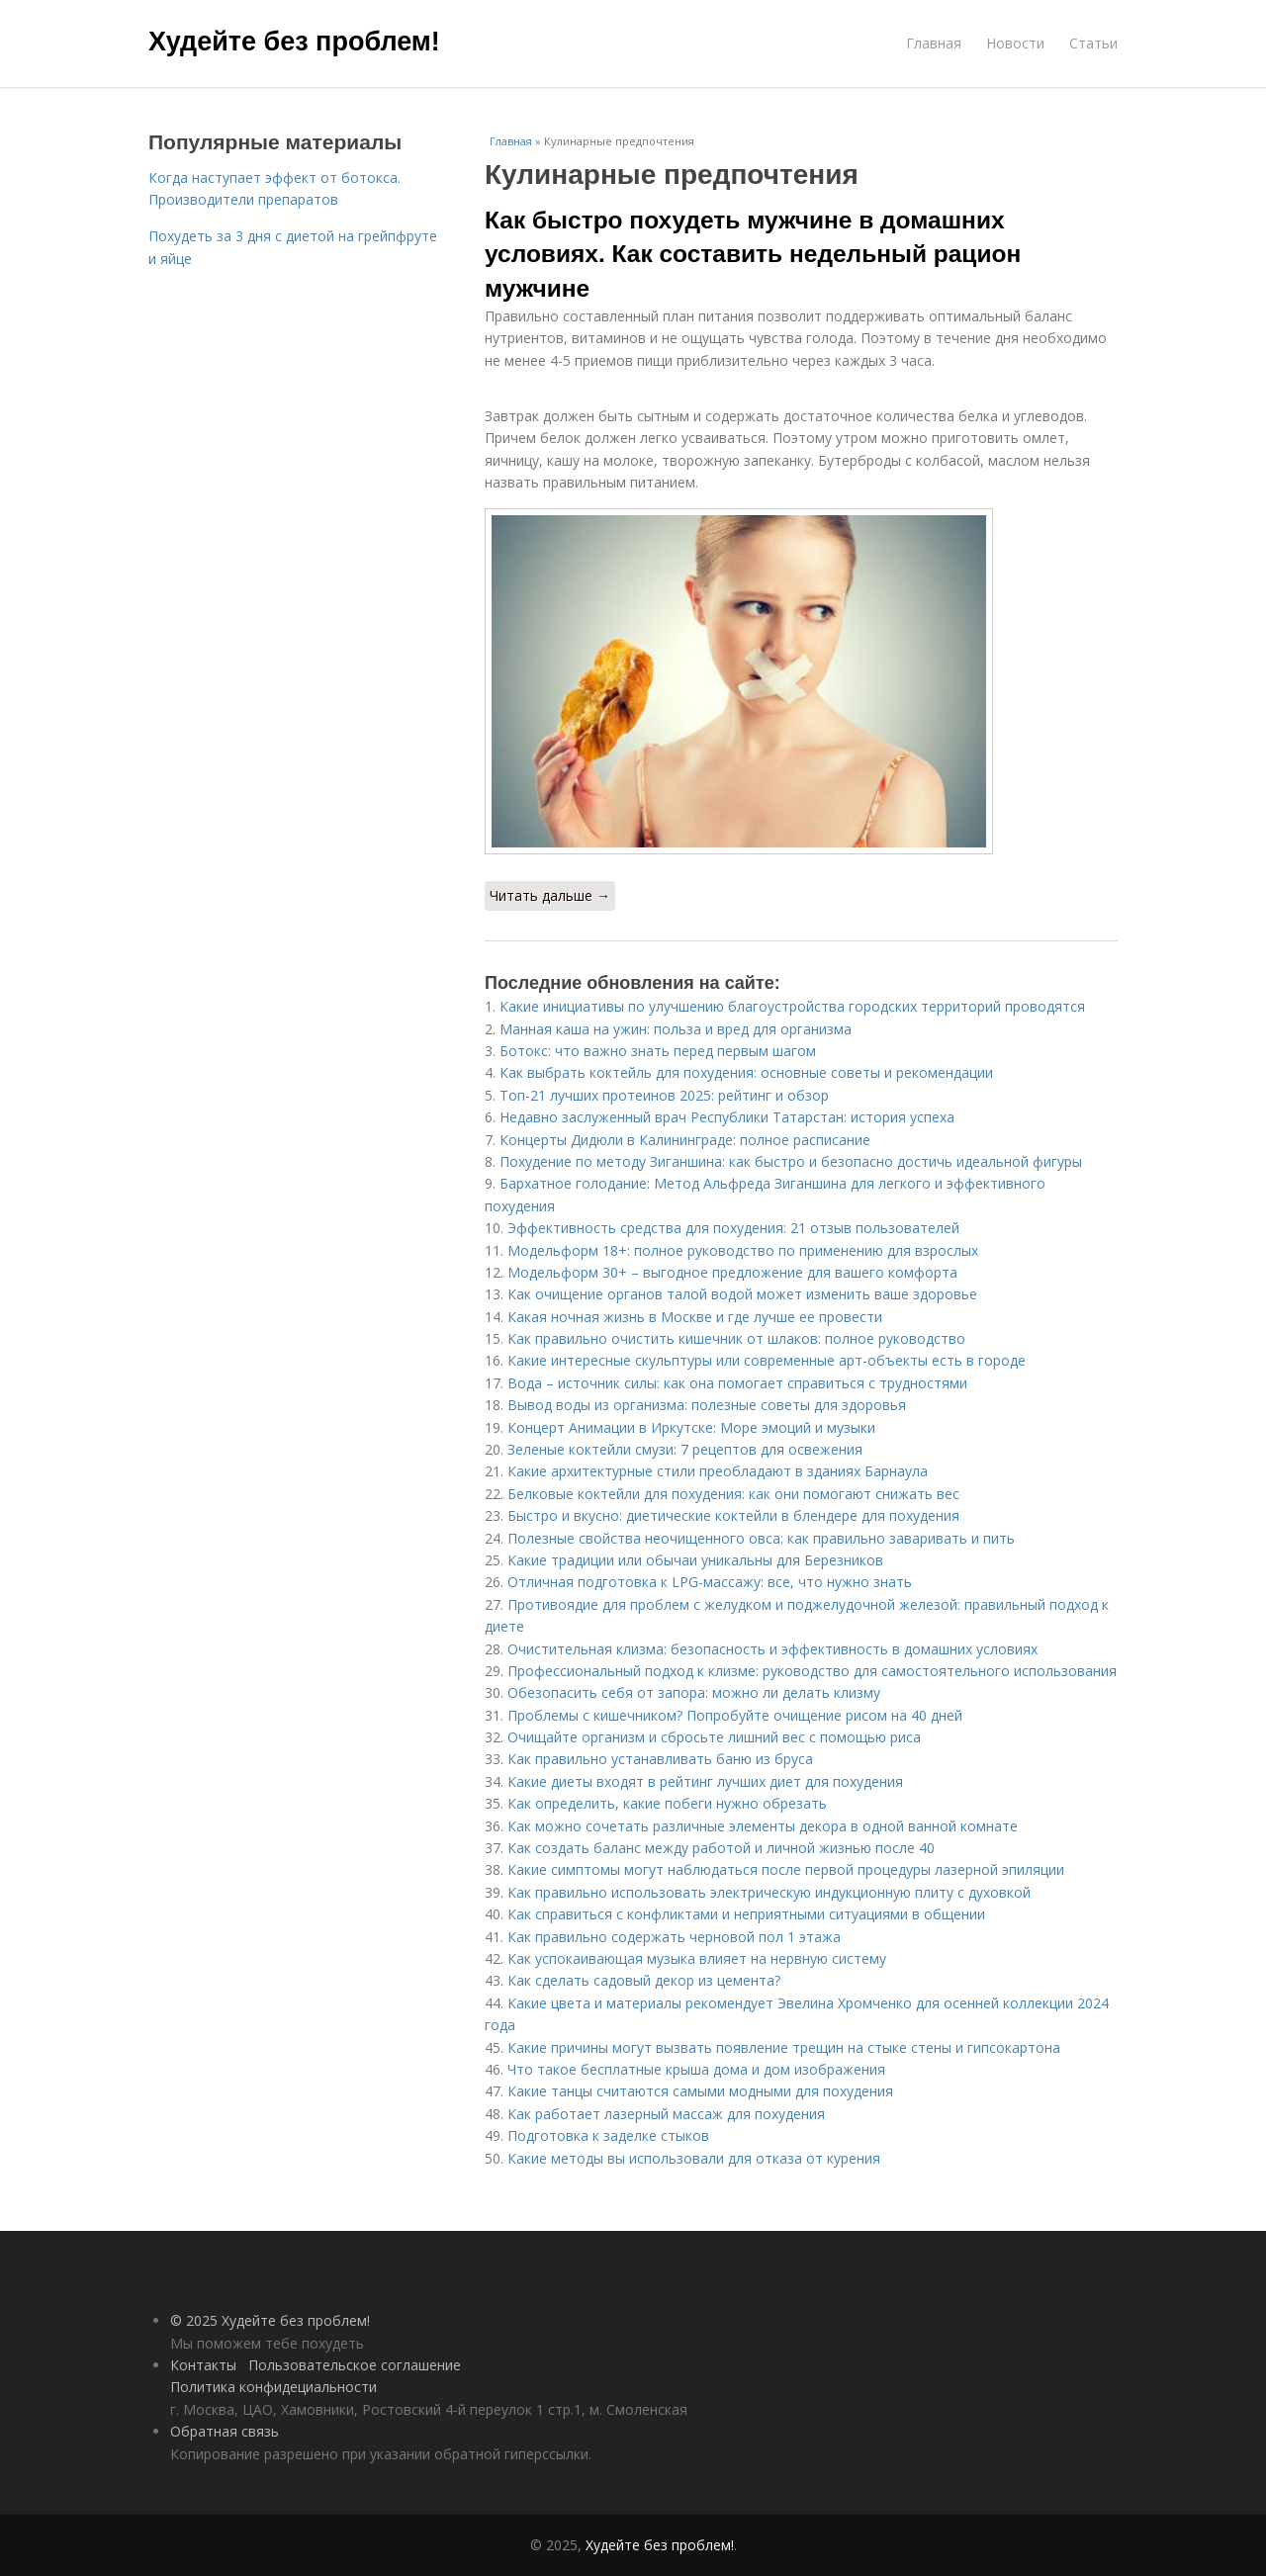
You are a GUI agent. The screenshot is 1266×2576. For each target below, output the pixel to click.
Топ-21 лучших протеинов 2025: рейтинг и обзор (664, 1095)
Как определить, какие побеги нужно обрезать (667, 1803)
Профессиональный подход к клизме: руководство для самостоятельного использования (812, 1670)
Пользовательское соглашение (354, 2364)
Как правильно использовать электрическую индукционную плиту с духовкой (769, 1892)
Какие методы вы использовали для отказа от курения (693, 2158)
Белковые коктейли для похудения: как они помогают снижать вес (733, 1493)
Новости (1015, 43)
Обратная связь (224, 2431)
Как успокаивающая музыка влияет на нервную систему (696, 1958)
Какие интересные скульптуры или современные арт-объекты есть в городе (766, 1360)
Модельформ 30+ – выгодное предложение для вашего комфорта (732, 1272)
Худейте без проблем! (294, 41)
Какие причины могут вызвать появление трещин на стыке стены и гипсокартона (783, 2047)
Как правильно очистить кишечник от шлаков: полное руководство (736, 1338)
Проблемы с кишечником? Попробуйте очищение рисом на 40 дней (734, 1715)
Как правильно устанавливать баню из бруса (660, 1758)
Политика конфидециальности (273, 2386)
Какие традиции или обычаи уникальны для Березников (695, 1560)
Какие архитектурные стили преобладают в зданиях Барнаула (717, 1471)
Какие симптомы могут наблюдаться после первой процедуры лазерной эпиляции (785, 1869)
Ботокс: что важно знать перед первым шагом (657, 1050)
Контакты (203, 2364)
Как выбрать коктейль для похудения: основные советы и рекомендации (746, 1072)
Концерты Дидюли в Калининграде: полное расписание (684, 1139)
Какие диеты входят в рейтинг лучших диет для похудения (705, 1781)
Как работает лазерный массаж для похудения (666, 2113)
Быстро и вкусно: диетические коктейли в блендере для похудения (733, 1515)
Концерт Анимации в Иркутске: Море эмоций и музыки (691, 1427)
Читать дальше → (550, 895)
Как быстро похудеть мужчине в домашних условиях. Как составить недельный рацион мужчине (753, 254)
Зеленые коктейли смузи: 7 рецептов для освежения (684, 1449)
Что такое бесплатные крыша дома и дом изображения (696, 2069)
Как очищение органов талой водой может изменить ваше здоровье (742, 1294)
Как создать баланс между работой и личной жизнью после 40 (721, 1847)
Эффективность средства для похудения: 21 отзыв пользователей (733, 1227)
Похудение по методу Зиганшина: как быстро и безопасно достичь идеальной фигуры (790, 1161)
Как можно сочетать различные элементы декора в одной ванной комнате (762, 1826)
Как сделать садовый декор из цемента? (643, 1980)
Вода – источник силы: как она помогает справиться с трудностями (737, 1383)
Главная (933, 43)
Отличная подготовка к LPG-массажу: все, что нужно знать (709, 1581)
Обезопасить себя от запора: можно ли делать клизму (693, 1692)
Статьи (1093, 43)
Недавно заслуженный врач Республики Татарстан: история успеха (726, 1117)
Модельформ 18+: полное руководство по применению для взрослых (742, 1250)
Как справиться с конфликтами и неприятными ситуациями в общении (746, 1914)
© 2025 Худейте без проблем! (270, 2320)
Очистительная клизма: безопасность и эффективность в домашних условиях (772, 1649)
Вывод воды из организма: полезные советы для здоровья (706, 1404)
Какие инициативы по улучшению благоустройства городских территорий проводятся (792, 1006)
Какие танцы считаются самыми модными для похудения (700, 2091)
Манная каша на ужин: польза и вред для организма (675, 1029)
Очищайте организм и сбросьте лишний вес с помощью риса (714, 1737)
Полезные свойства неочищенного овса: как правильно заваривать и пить (761, 1538)
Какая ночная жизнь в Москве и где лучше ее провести (694, 1316)
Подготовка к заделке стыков (608, 2135)
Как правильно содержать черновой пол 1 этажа (674, 1936)
